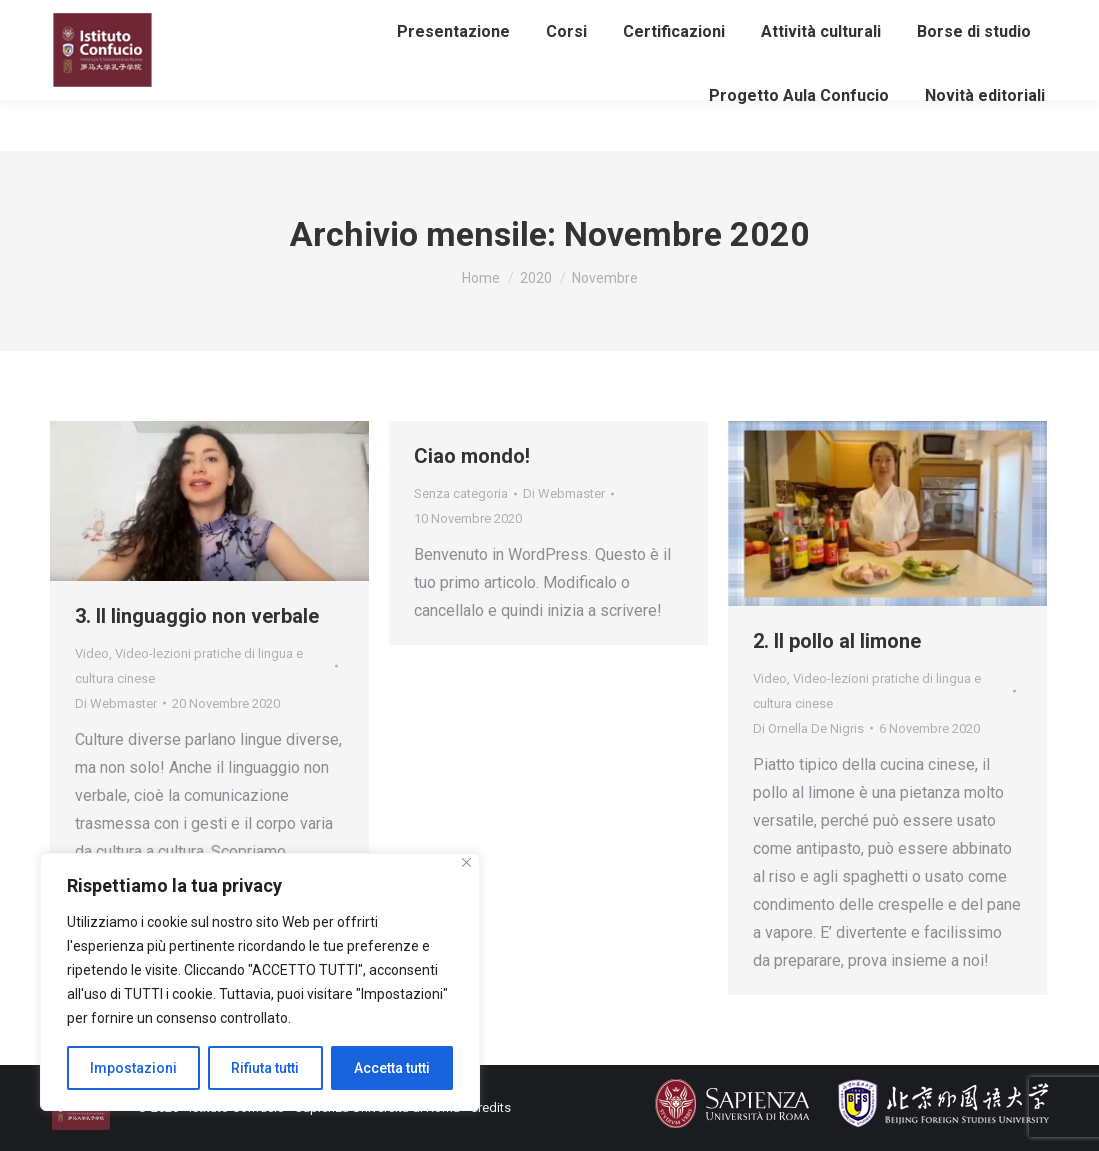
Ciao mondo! (472, 456)
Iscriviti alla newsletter (137, 36)
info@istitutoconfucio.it (274, 14)
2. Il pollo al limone (837, 641)
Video (92, 653)
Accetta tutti (392, 1068)
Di (116, 703)
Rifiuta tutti (265, 1068)
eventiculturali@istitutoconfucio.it (485, 14)
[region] (260, 982)
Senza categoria (461, 493)
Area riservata (903, 16)
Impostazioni (133, 1068)
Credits (490, 1107)
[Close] (466, 862)
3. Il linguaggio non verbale (197, 616)
